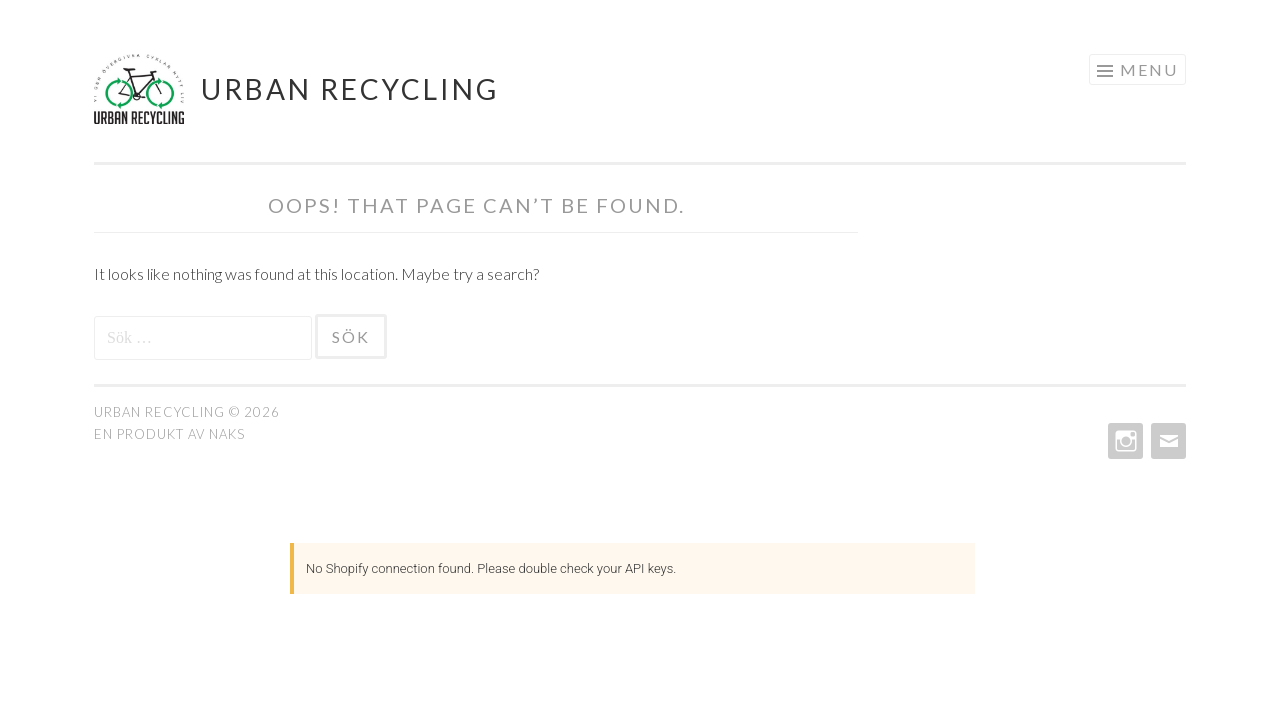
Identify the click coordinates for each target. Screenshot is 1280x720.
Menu (1149, 69)
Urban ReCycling (350, 89)
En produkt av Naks (169, 434)
